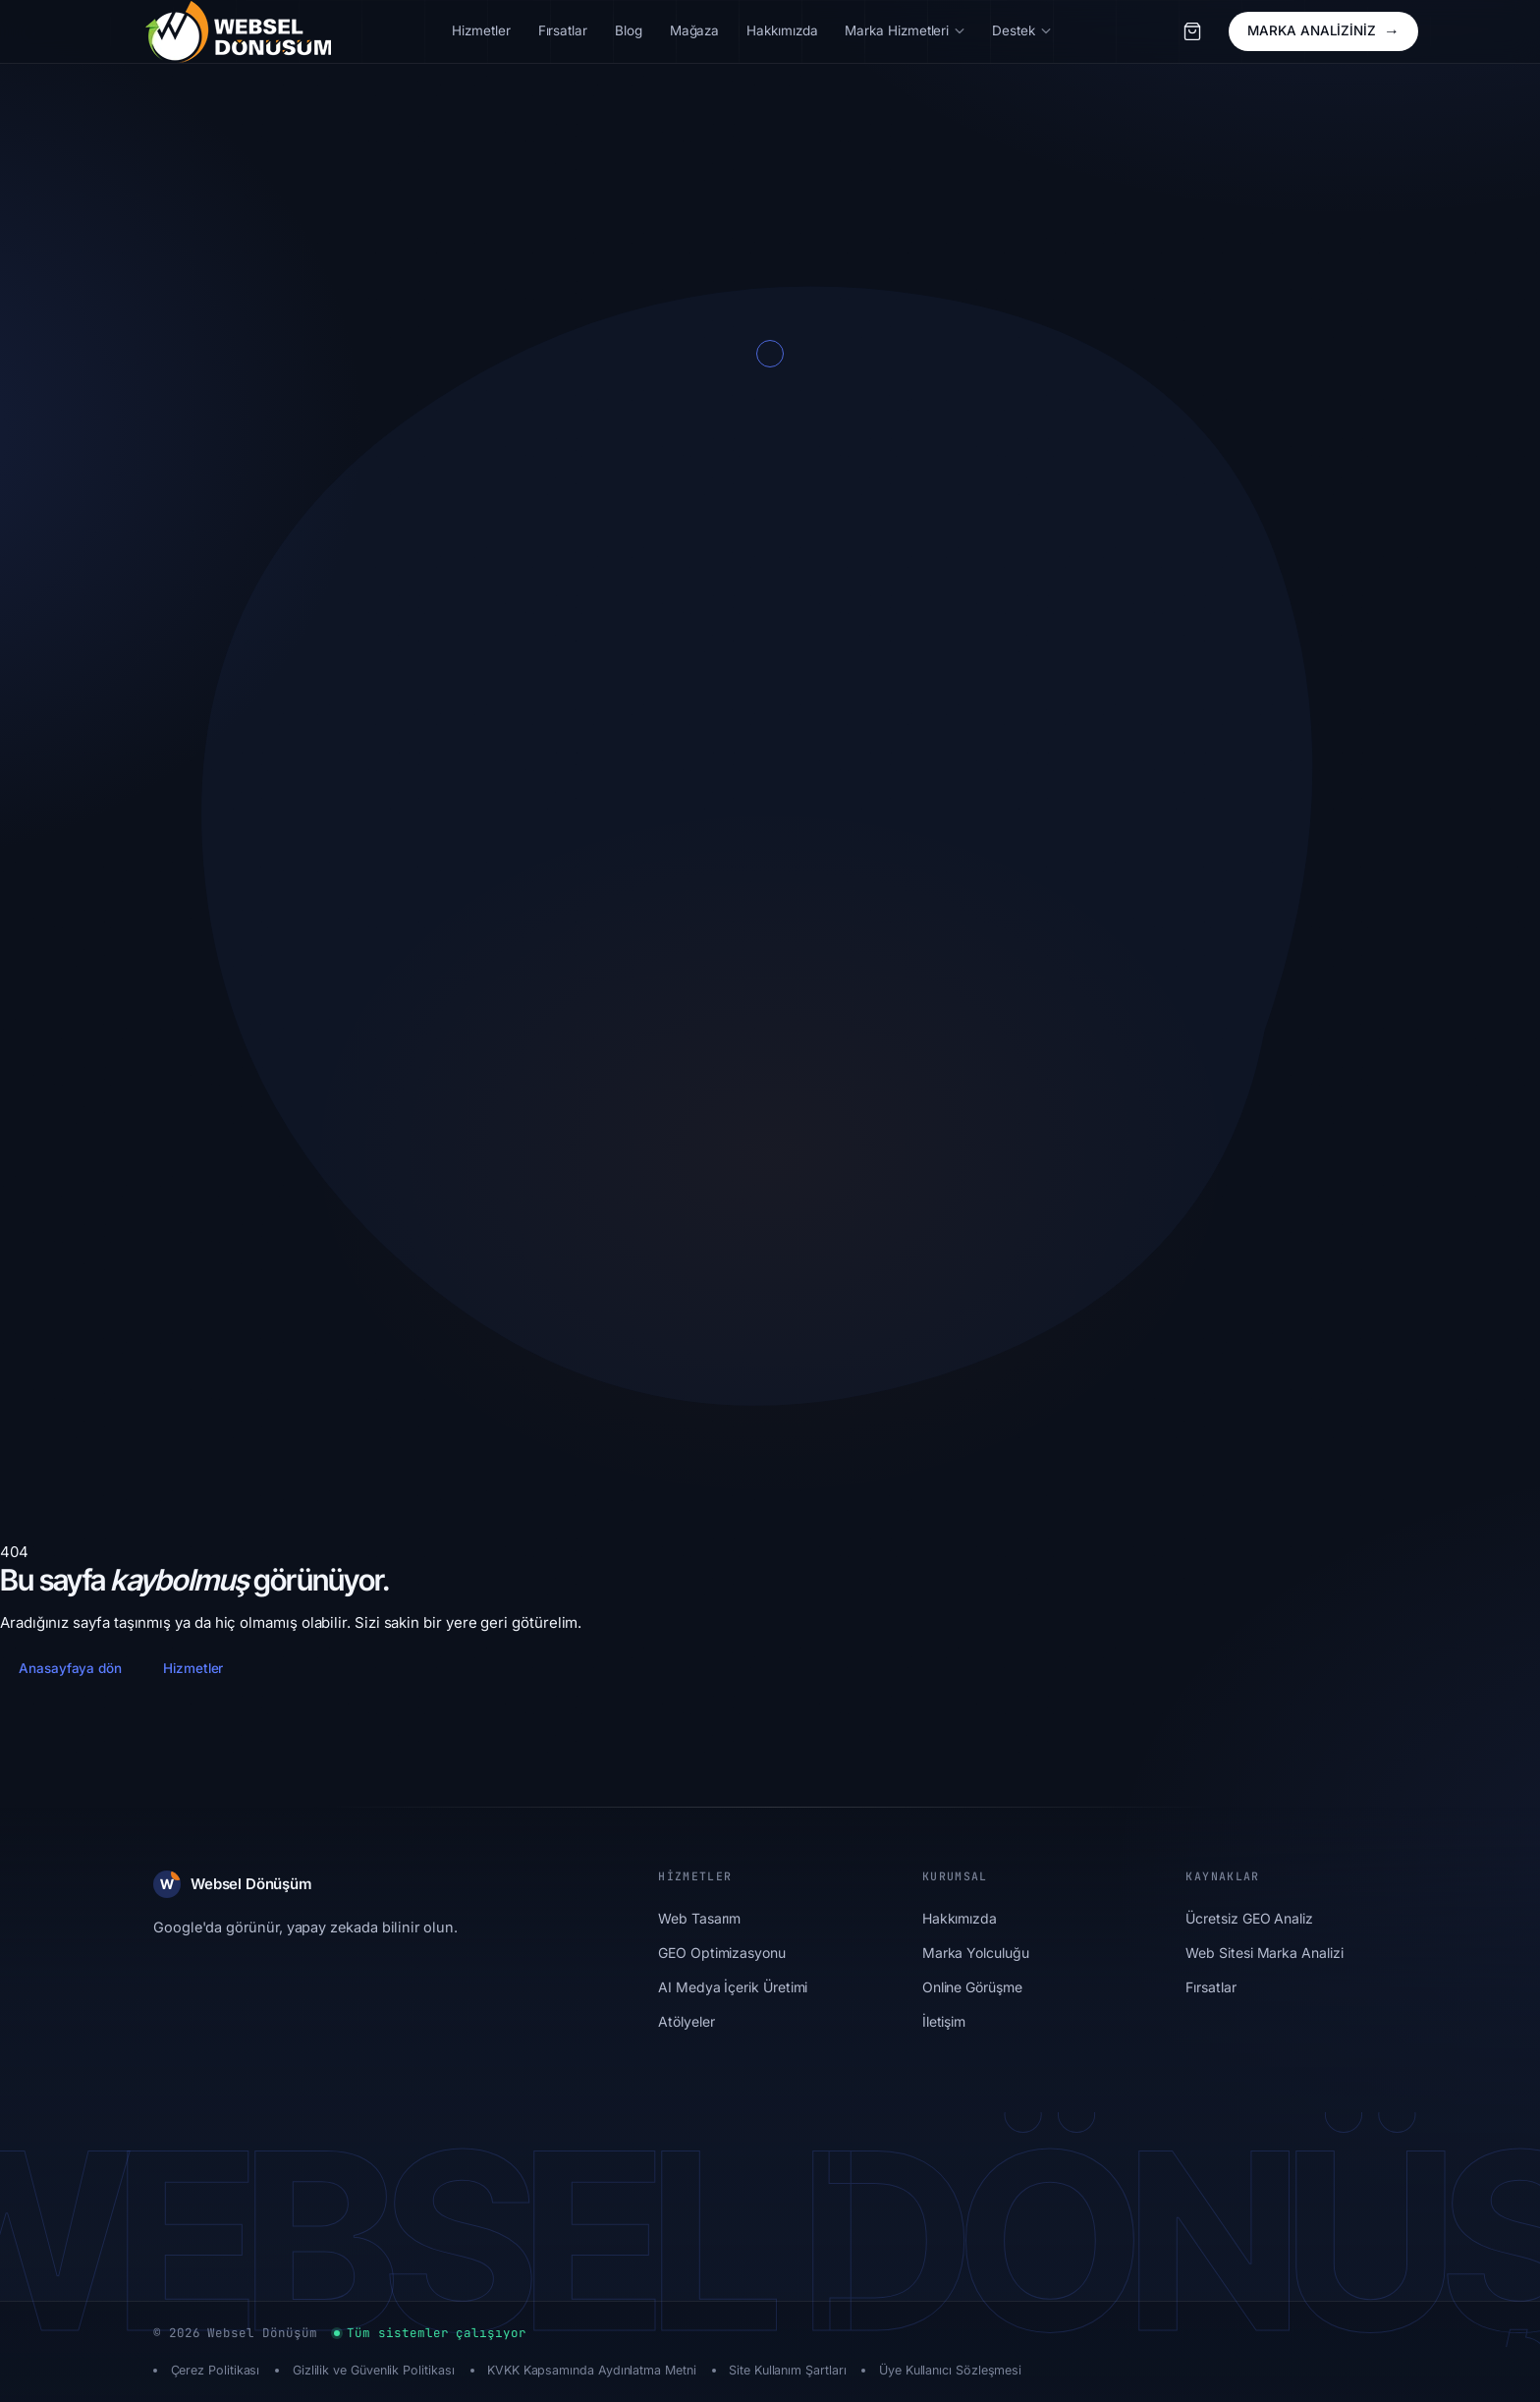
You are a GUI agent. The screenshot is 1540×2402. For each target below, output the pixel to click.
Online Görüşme (972, 1987)
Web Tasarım (699, 1918)
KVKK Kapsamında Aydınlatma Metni (591, 2370)
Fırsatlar (1210, 1987)
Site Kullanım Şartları (787, 2370)
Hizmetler (193, 1668)
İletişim (943, 2021)
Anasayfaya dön (70, 1668)
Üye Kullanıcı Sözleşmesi (950, 2370)
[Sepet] (1192, 31)
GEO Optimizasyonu (722, 1952)
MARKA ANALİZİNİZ (1323, 31)
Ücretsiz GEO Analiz (1249, 1918)
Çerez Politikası (215, 2370)
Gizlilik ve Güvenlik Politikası (374, 2370)
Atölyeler (686, 2021)
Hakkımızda (959, 1918)
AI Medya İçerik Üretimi (732, 1987)
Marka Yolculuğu (975, 1952)
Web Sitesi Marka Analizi (1264, 1952)
